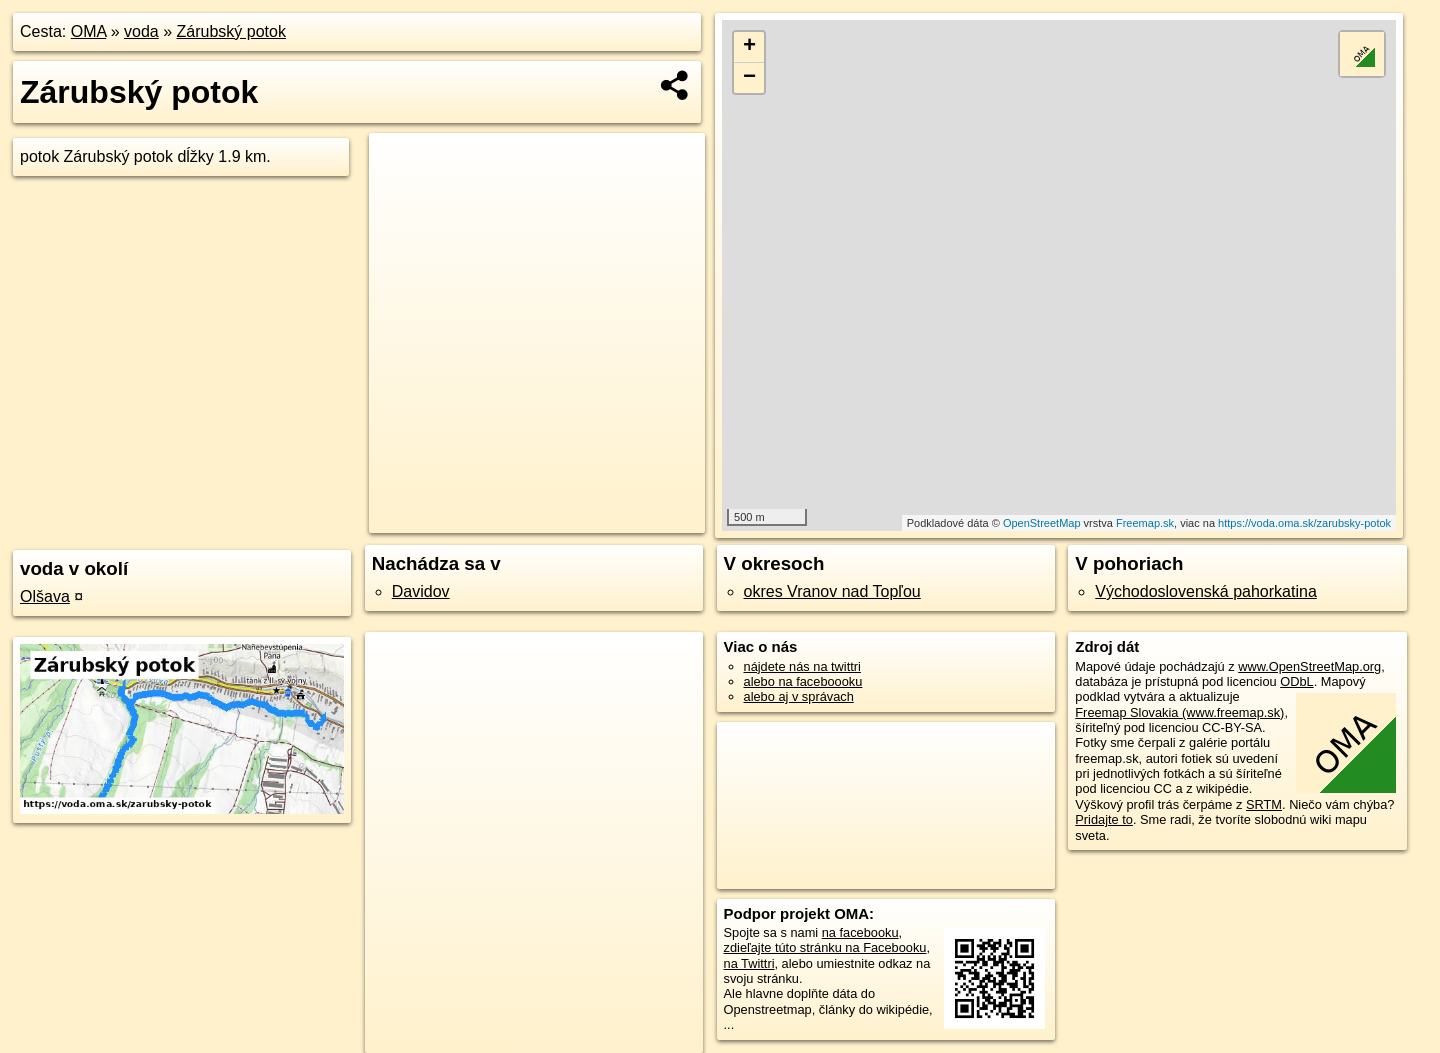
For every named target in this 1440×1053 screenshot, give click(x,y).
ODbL (1296, 681)
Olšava (45, 596)
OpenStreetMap (1042, 523)
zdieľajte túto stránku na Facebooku (825, 947)
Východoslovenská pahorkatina (1205, 591)
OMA (89, 31)
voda (141, 31)
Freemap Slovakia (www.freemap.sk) (1179, 712)
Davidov (421, 591)
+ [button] (749, 47)
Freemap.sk (1145, 523)
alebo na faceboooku (803, 681)
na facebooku (860, 932)
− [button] (749, 78)
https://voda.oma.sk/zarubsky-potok (1304, 523)
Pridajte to (1104, 819)
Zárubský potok (231, 31)
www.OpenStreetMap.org (1309, 666)
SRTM (1264, 804)
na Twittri (749, 963)
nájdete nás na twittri (802, 666)
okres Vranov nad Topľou (832, 591)
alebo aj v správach (799, 696)
